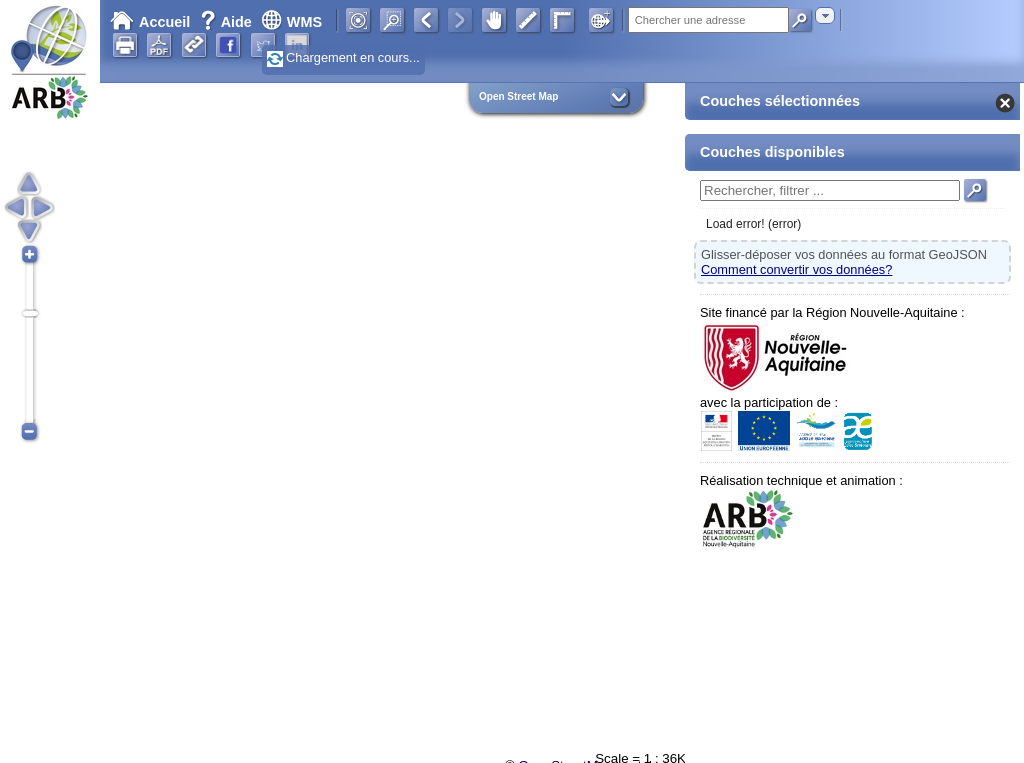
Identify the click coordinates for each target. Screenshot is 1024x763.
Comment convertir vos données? (796, 269)
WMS (291, 22)
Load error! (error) (753, 224)
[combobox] (825, 15)
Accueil (150, 22)
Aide (228, 22)
